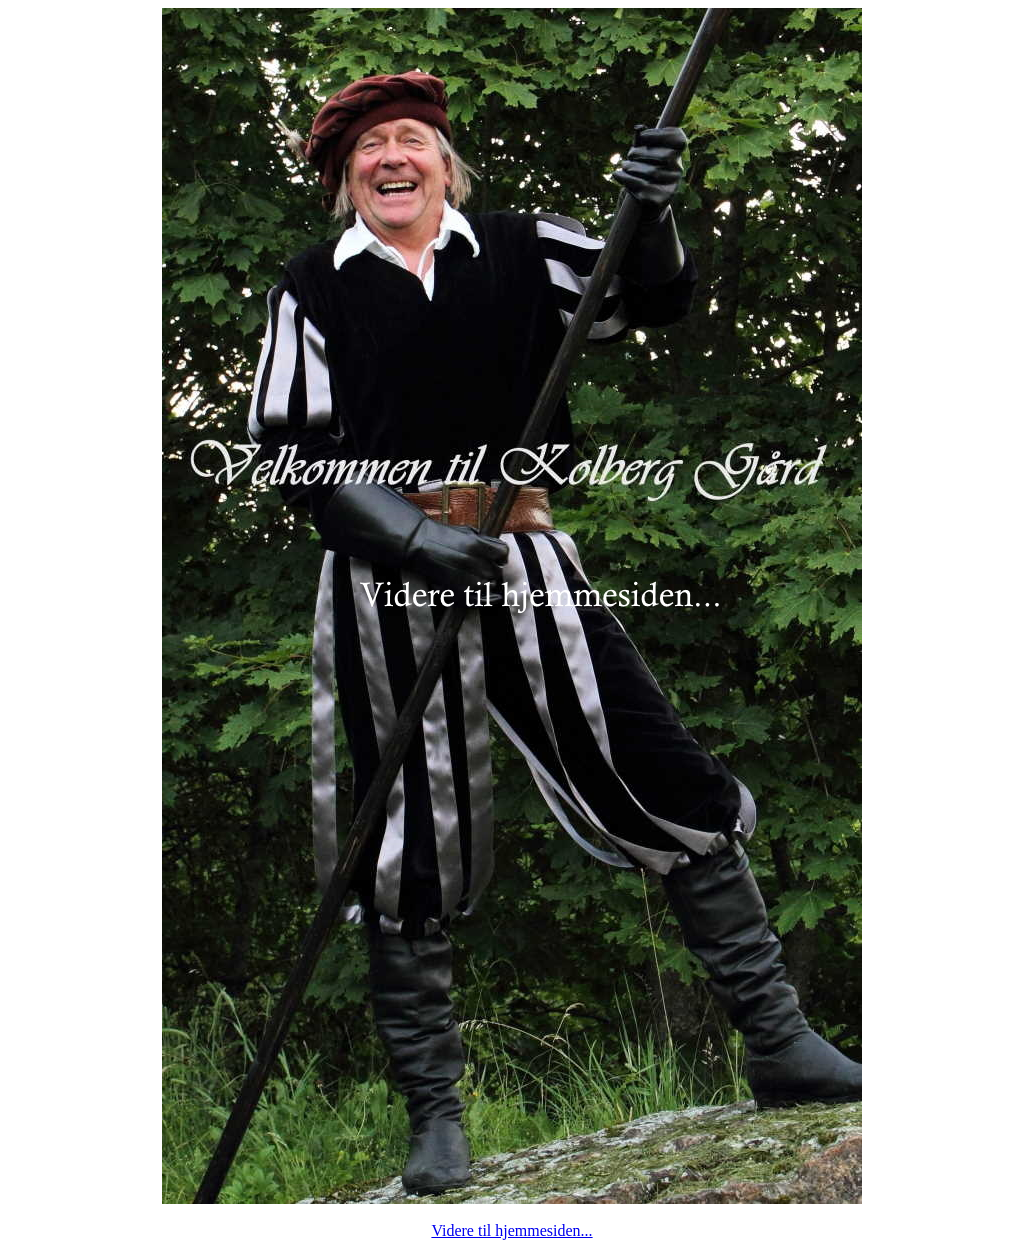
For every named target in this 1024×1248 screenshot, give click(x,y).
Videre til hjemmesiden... (511, 1230)
